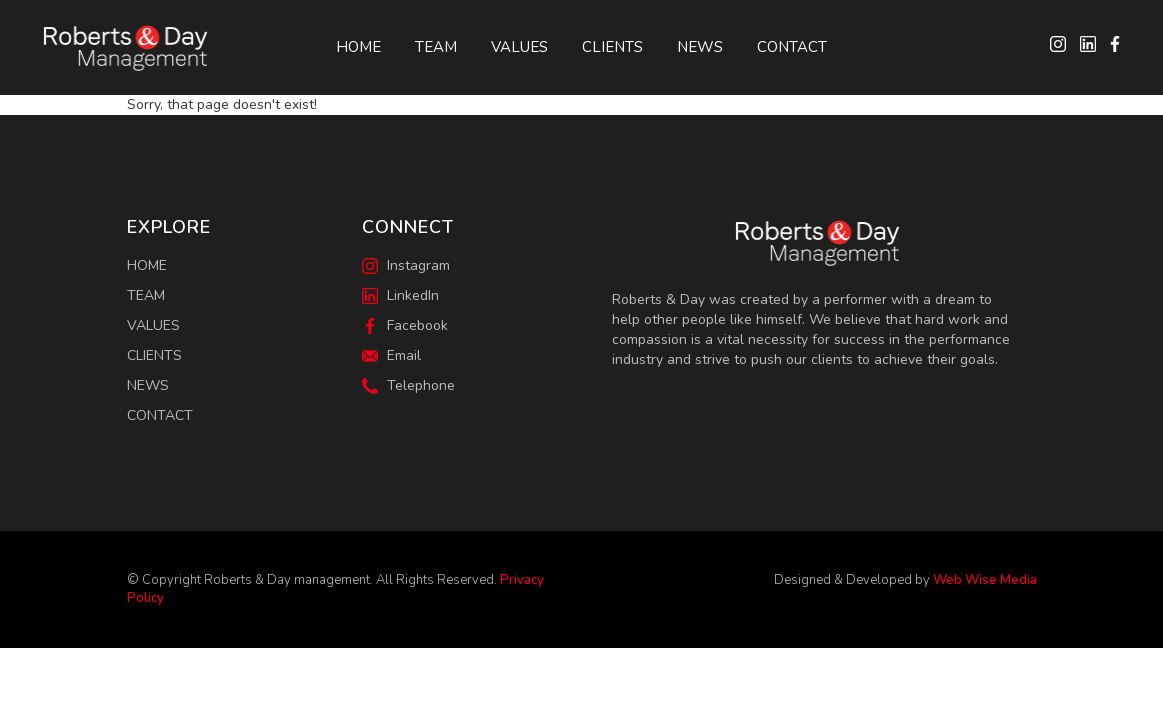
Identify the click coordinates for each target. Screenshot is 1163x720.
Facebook (405, 325)
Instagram (406, 265)
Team (436, 47)
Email (391, 355)
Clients (612, 47)
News (700, 47)
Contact (792, 47)
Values (519, 47)
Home (358, 47)
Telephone (408, 385)
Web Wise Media (985, 580)
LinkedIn (400, 295)
